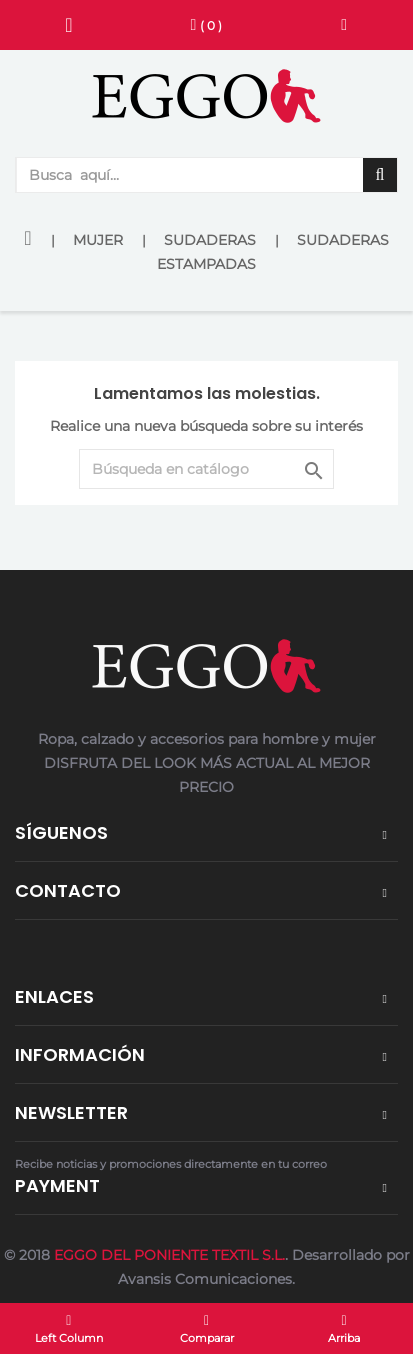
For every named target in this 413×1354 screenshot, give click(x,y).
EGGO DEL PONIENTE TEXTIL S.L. (169, 1255)
